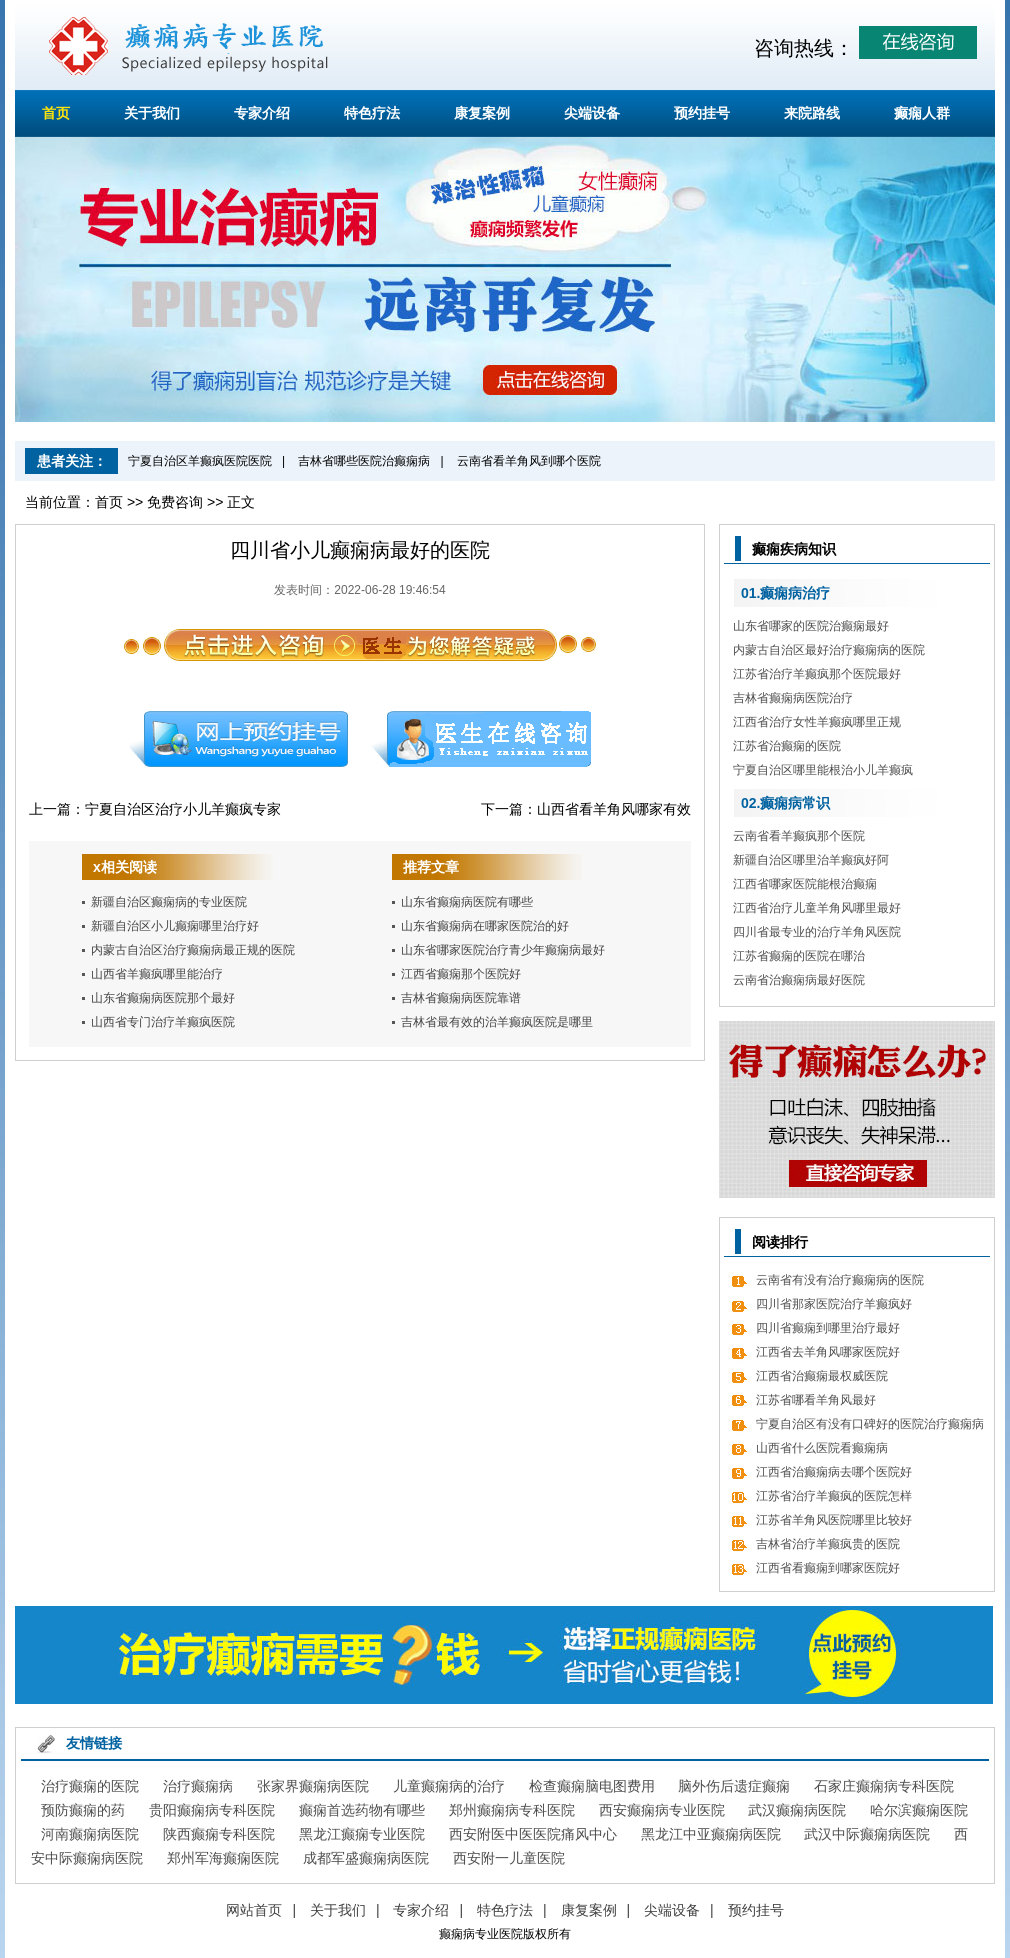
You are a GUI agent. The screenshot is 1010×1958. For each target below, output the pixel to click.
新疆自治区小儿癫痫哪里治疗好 (175, 926)
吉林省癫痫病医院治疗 (793, 698)
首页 (56, 113)
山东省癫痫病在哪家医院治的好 (485, 926)
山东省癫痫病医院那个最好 (163, 998)
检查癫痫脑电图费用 (592, 1786)
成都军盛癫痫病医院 (366, 1858)
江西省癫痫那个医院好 (461, 974)
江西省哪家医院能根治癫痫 (805, 884)
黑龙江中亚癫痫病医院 (711, 1834)
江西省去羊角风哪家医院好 (828, 1352)
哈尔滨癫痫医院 (919, 1810)
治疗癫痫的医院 (90, 1786)
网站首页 (254, 1910)
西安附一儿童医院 (509, 1858)
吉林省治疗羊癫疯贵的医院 (828, 1544)
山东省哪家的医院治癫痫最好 (811, 626)
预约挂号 (702, 113)
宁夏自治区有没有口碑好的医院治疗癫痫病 (870, 1424)
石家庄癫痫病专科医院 (884, 1786)
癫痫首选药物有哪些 (362, 1810)
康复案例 (482, 113)
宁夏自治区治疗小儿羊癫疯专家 (183, 809)
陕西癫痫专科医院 (219, 1834)
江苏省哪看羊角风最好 (816, 1400)
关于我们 (152, 113)
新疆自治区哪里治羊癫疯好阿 (811, 860)
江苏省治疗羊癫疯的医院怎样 (834, 1496)
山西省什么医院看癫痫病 (822, 1448)
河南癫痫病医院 (90, 1834)
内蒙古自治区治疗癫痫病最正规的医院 (193, 950)
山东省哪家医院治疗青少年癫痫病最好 (503, 950)
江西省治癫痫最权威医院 (822, 1376)
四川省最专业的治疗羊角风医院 (817, 932)
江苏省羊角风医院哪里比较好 (834, 1520)
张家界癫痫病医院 (313, 1786)
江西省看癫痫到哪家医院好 (828, 1568)
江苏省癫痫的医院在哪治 (799, 956)
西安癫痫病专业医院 (662, 1810)
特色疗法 (372, 113)
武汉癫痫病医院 (797, 1810)
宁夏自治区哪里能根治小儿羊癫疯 (823, 770)
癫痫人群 (922, 113)
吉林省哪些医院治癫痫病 (364, 461)
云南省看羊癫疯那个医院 (799, 836)
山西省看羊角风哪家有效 (614, 809)
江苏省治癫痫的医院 (787, 746)
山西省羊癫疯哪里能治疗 (157, 974)
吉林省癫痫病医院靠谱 (461, 998)
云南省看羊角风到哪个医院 (529, 461)
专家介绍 (262, 113)
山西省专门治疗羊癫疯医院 (163, 1022)
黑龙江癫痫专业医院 (362, 1834)
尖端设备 (592, 113)
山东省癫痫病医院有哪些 (467, 902)
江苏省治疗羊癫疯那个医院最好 (817, 674)
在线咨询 (482, 739)
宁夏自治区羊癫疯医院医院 (200, 461)
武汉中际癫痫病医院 (867, 1834)
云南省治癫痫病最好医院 (799, 980)
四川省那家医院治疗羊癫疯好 (834, 1304)
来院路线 (812, 113)
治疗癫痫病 (198, 1786)
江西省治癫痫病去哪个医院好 (834, 1472)
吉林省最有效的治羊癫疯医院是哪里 (497, 1022)
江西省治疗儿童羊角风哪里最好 (817, 908)
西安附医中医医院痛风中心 (533, 1834)
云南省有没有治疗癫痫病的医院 (840, 1280)
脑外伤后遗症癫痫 (734, 1786)
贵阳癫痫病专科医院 (212, 1810)
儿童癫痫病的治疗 (449, 1786)
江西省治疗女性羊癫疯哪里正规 (817, 722)
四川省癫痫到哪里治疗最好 (828, 1328)
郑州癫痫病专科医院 (512, 1810)
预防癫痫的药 (83, 1810)
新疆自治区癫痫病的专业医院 (169, 902)
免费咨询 (175, 502)
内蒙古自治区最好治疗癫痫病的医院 (829, 650)
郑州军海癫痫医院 (223, 1858)
